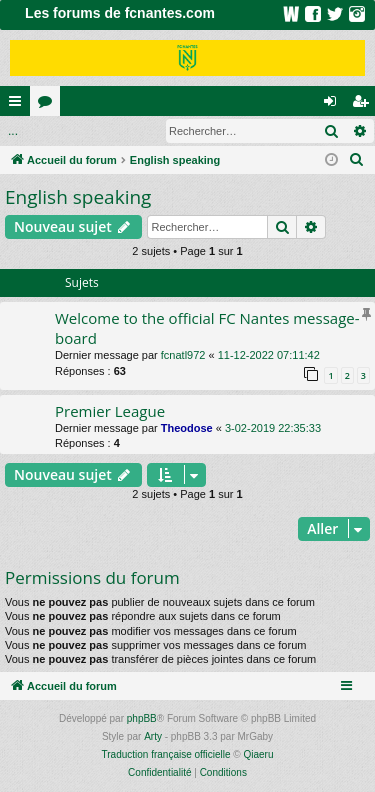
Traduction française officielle (166, 754)
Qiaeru (258, 754)
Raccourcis (19, 105)
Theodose (187, 428)
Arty (153, 736)
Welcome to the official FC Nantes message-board (207, 327)
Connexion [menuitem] (334, 105)
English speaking (78, 197)
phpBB (142, 718)
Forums (49, 105)
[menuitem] (357, 160)
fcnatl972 (183, 355)
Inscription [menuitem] (364, 105)
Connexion (46, 131)
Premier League (110, 411)
